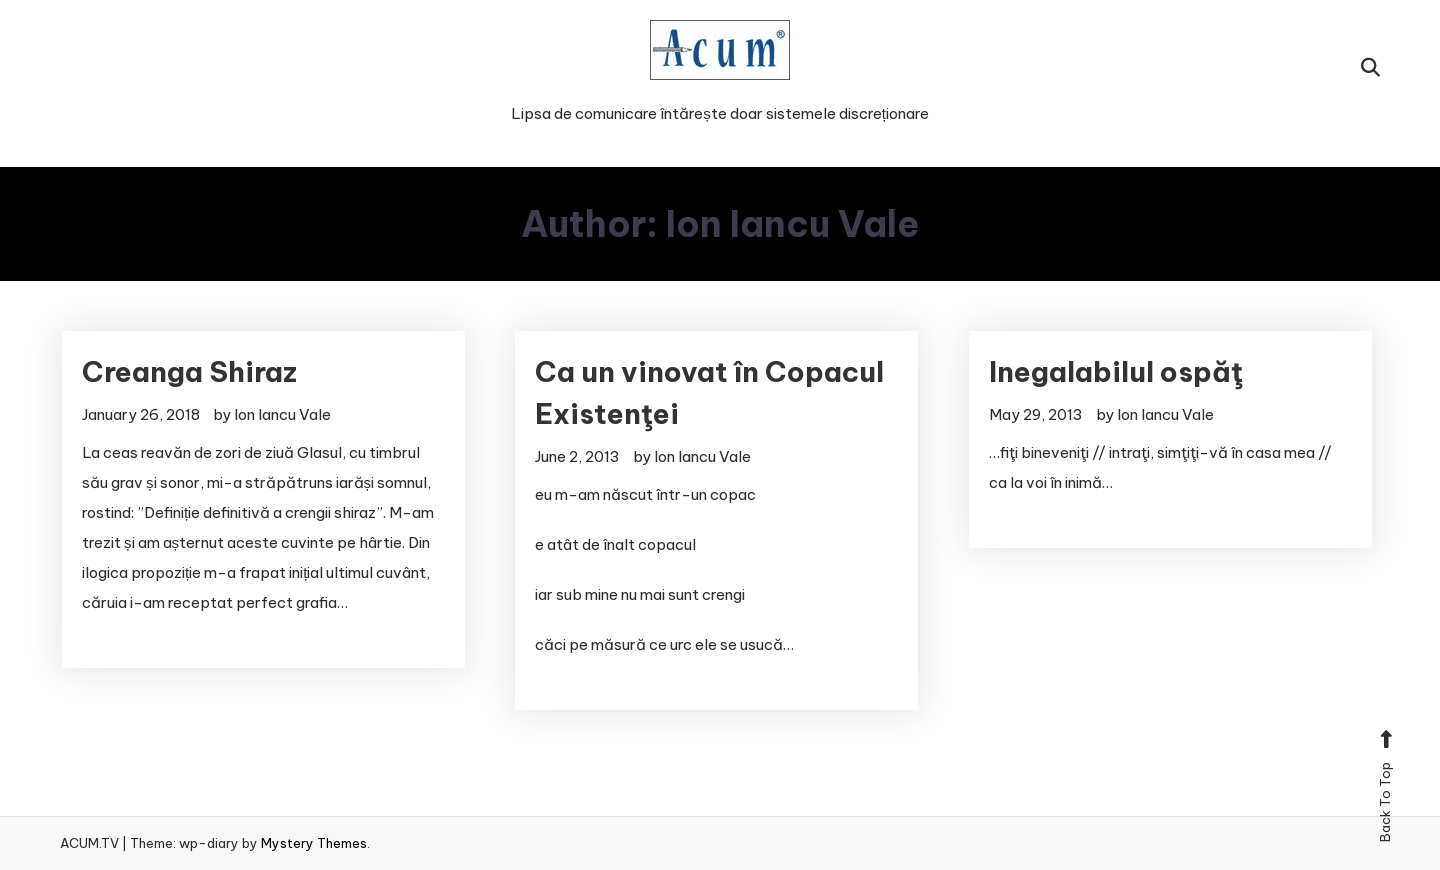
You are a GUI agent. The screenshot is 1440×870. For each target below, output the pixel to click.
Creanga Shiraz (189, 371)
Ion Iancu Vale (282, 414)
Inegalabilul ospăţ (1116, 371)
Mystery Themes (314, 843)
